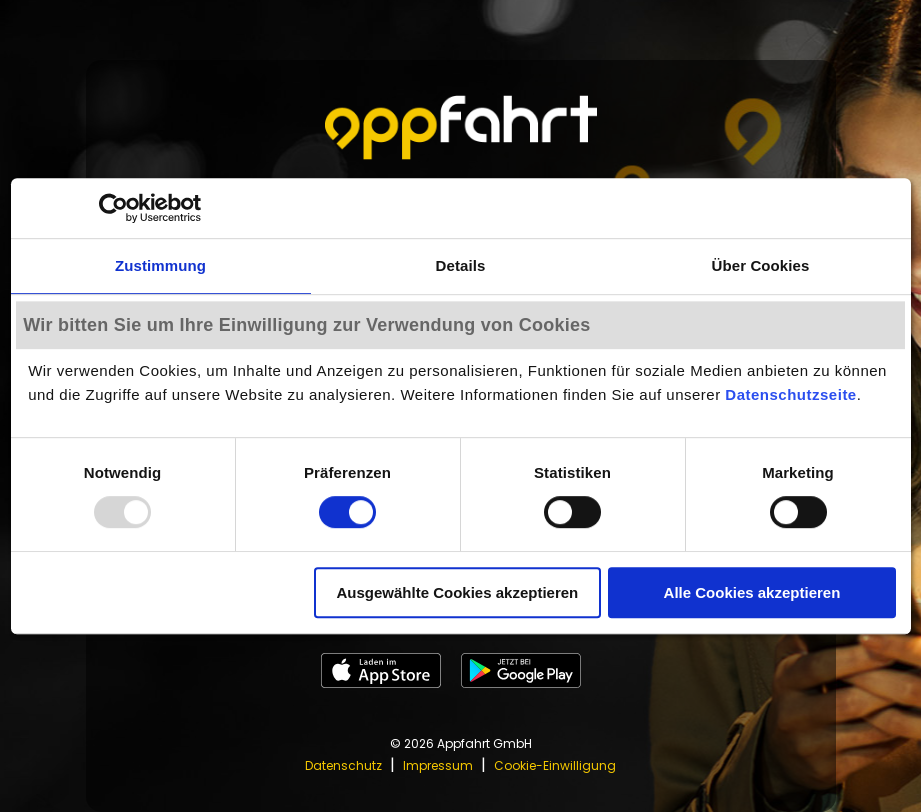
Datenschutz (343, 765)
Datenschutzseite (790, 395)
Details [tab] (461, 265)
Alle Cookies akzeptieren (752, 592)
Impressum (438, 765)
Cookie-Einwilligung (555, 765)
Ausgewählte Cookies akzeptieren (457, 592)
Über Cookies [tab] (761, 265)
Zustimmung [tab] (160, 265)
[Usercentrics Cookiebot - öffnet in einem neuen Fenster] (113, 208)
